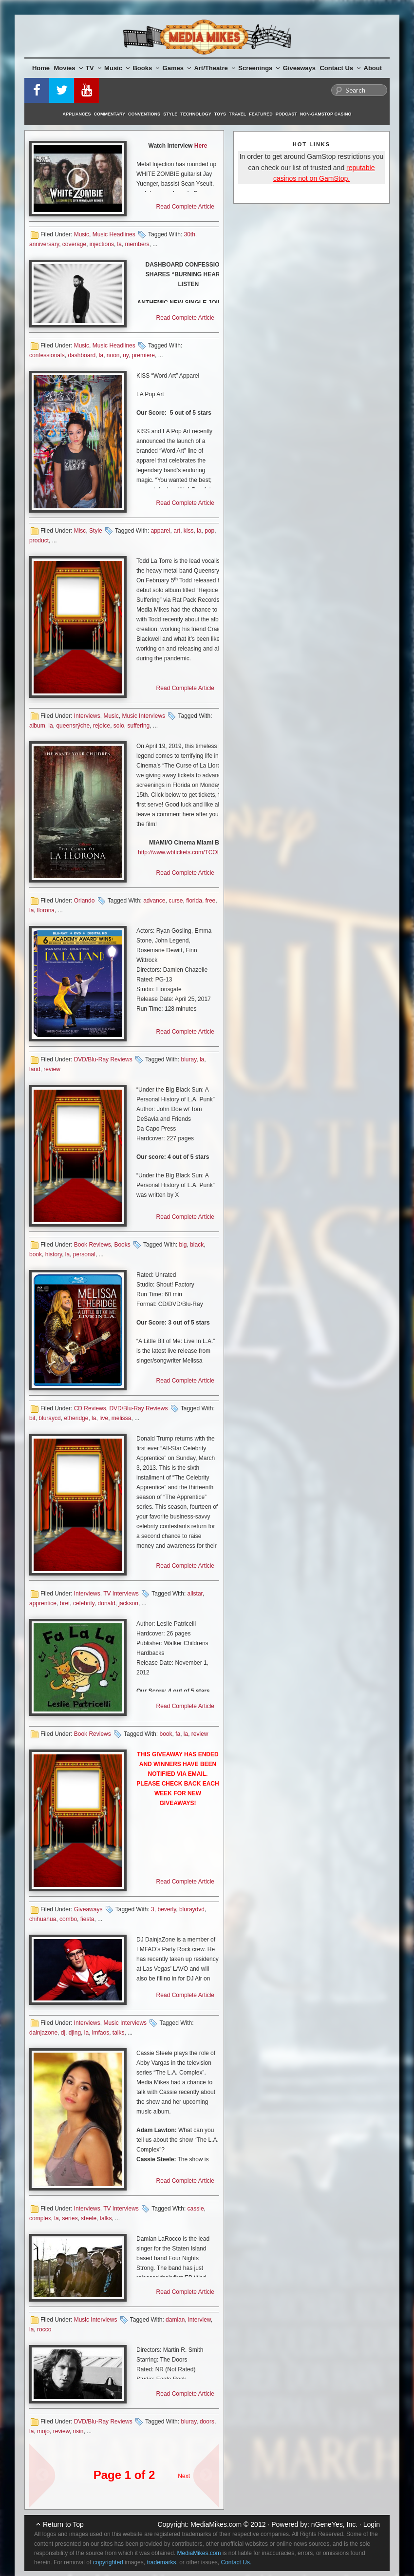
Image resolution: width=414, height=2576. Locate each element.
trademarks (161, 2562)
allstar (195, 1593)
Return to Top (63, 2524)
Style (170, 114)
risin (78, 2431)
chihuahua (42, 1919)
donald (106, 1603)
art (176, 530)
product (39, 540)
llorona (46, 910)
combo (68, 1919)
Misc (80, 530)
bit (32, 1418)
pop (209, 530)
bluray (188, 1059)
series (69, 2218)
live (103, 1418)
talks (119, 2032)
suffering (138, 725)
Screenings (259, 68)
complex (40, 2218)
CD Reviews (90, 1408)
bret (65, 1603)
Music (117, 68)
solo (118, 725)
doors (207, 2421)
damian (175, 2319)
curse (176, 900)
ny (126, 355)
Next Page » (202, 2470)
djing (75, 2032)
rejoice (101, 725)
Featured (260, 114)
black (197, 1244)
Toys (220, 114)
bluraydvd (192, 1909)
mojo (43, 2431)
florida (194, 900)
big (183, 1244)
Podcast (286, 114)
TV (93, 68)
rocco (44, 2329)
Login (371, 2524)
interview (199, 2319)
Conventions (144, 114)
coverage (74, 244)
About (373, 68)
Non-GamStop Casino (326, 114)
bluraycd (49, 1418)
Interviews (87, 715)
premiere (143, 355)
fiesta (87, 1919)
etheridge (76, 1418)
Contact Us (340, 68)
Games (177, 68)
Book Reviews (92, 1244)
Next (184, 2476)
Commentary (110, 114)
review (51, 1069)
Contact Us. (236, 2562)
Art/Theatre (214, 68)
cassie (196, 2208)
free (211, 900)
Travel (237, 114)
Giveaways (299, 68)
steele (88, 2218)
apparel (160, 530)
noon (113, 355)
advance (154, 900)
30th (189, 234)
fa (177, 1733)
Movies (68, 68)
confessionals (47, 355)
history (53, 1254)
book (35, 1254)
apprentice (42, 1603)
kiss (189, 530)
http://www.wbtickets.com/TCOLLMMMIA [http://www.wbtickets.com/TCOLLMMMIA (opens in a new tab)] (191, 852)
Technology (195, 114)
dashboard (81, 355)
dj (63, 2032)
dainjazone (43, 2032)
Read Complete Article (185, 206)
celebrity (83, 1603)
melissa (122, 1418)
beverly (166, 1909)
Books (145, 68)
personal (84, 1254)
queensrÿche (73, 725)
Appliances (77, 114)
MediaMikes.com (216, 2524)
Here (200, 145)
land (34, 1069)
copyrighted (108, 2562)
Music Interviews (143, 715)
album (37, 725)
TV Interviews (121, 1593)
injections (102, 244)
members (137, 244)
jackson (128, 1603)
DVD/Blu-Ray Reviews (103, 1059)
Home (41, 68)
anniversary (44, 244)
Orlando (84, 900)
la (119, 244)
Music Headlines (114, 234)
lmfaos (100, 2032)
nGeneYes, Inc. (334, 2524)
